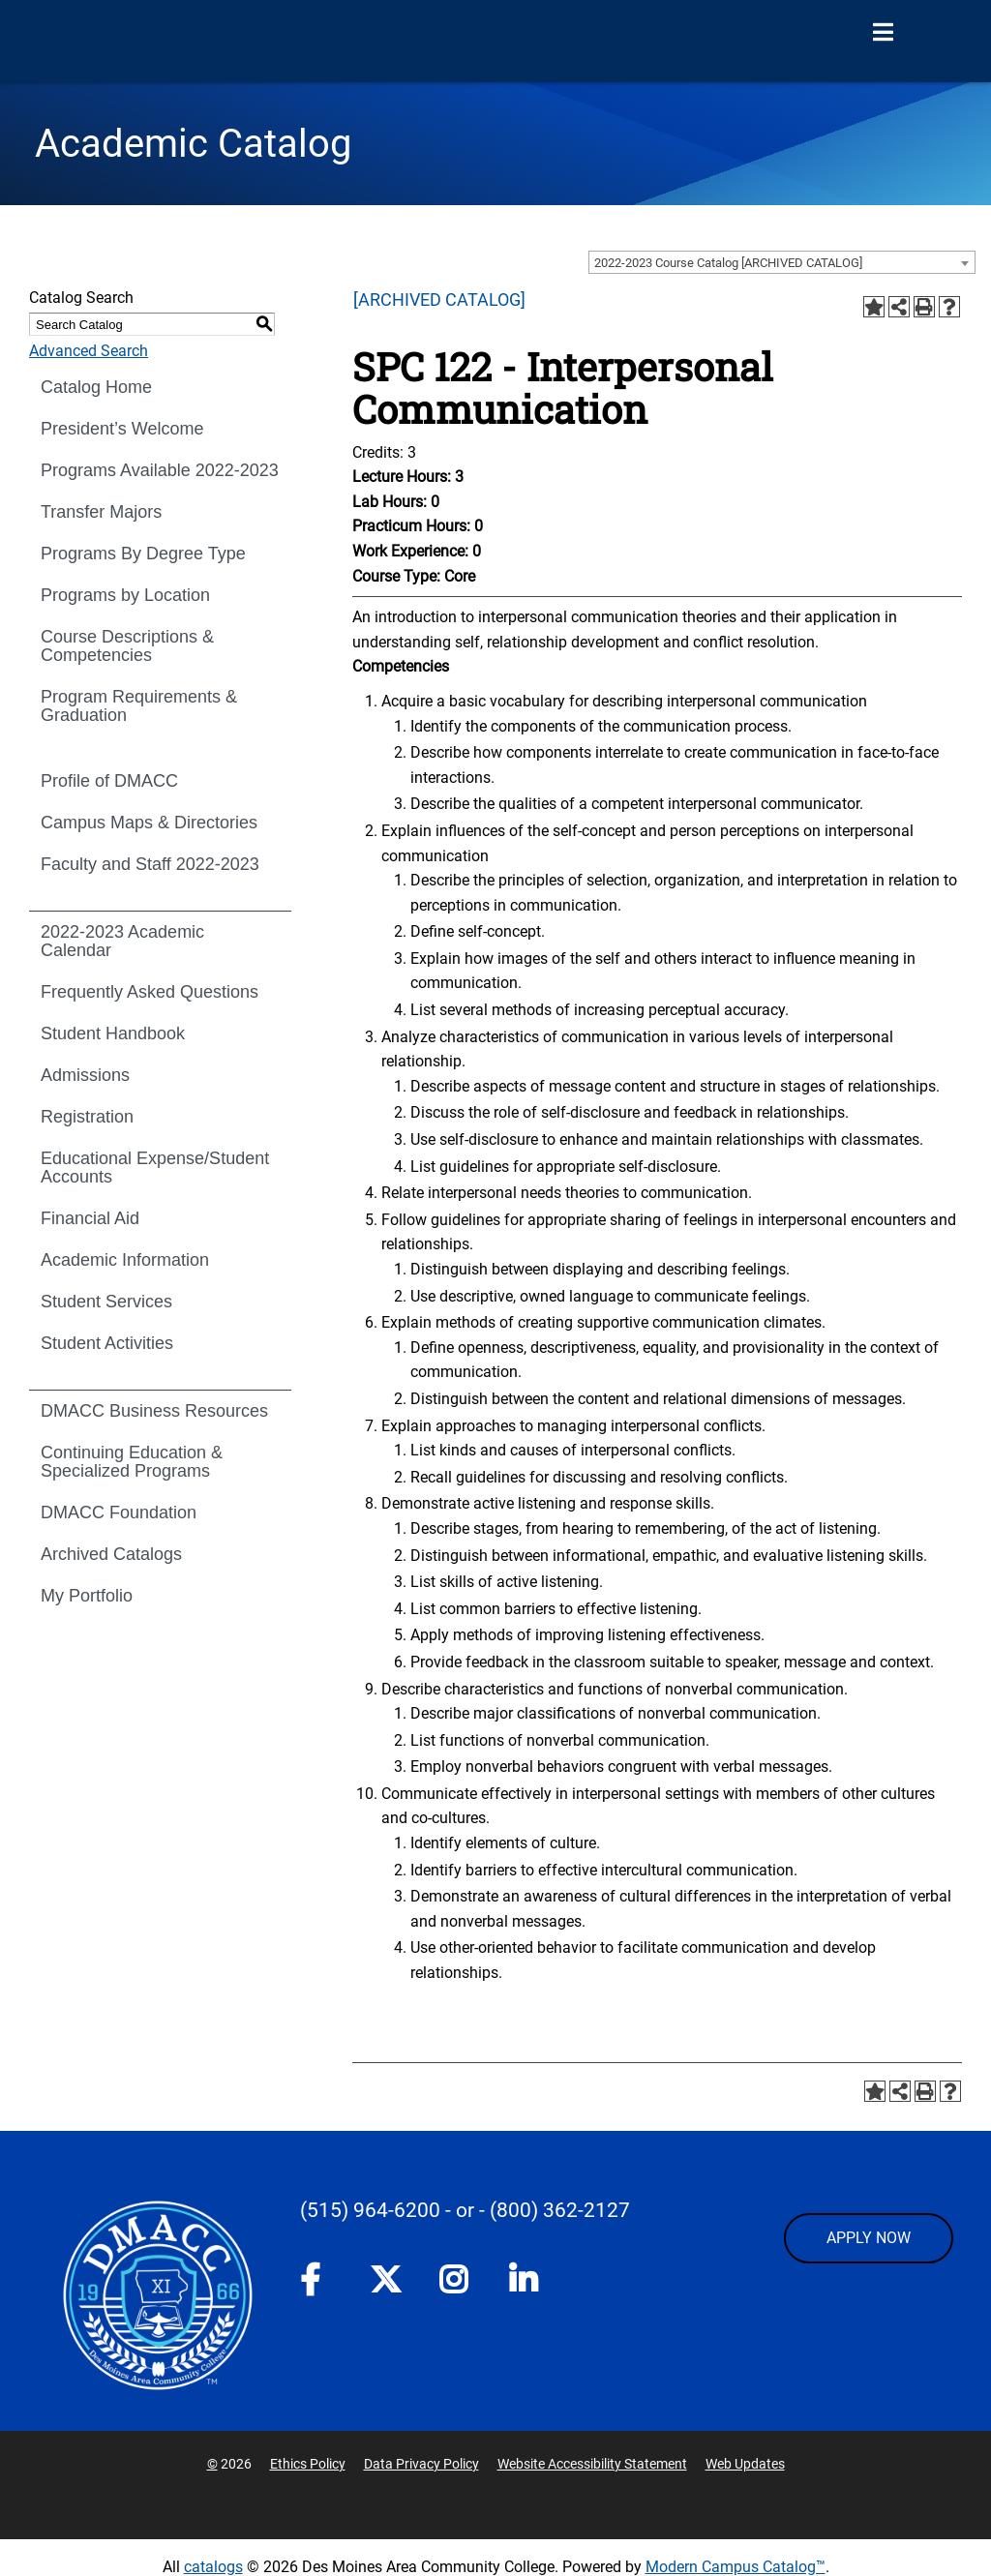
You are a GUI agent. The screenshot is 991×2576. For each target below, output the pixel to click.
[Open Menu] (882, 32)
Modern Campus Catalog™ (736, 2567)
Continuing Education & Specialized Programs (132, 1462)
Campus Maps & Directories (149, 822)
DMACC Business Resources (154, 1411)
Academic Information (125, 1260)
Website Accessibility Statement (592, 2463)
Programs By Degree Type (143, 553)
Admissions (85, 1075)
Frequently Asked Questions (149, 992)
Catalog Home (96, 387)
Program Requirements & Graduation (139, 706)
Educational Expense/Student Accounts (155, 1167)
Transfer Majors (101, 512)
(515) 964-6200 (370, 2210)
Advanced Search (88, 351)
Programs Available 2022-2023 (160, 470)
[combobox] (782, 262)
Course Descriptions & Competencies (127, 646)
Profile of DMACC (109, 781)
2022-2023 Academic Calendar (122, 941)
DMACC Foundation (118, 1512)
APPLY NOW (868, 2238)
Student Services (106, 1301)
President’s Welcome (122, 428)
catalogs (213, 2567)
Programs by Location (125, 595)
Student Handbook (113, 1033)
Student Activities (107, 1343)
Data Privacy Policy (421, 2463)
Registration (87, 1116)
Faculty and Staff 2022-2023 (150, 864)
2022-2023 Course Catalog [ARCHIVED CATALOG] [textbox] (728, 262)
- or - (465, 2210)
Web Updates (745, 2463)
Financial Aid (90, 1218)
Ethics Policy (307, 2463)
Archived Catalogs (111, 1554)
